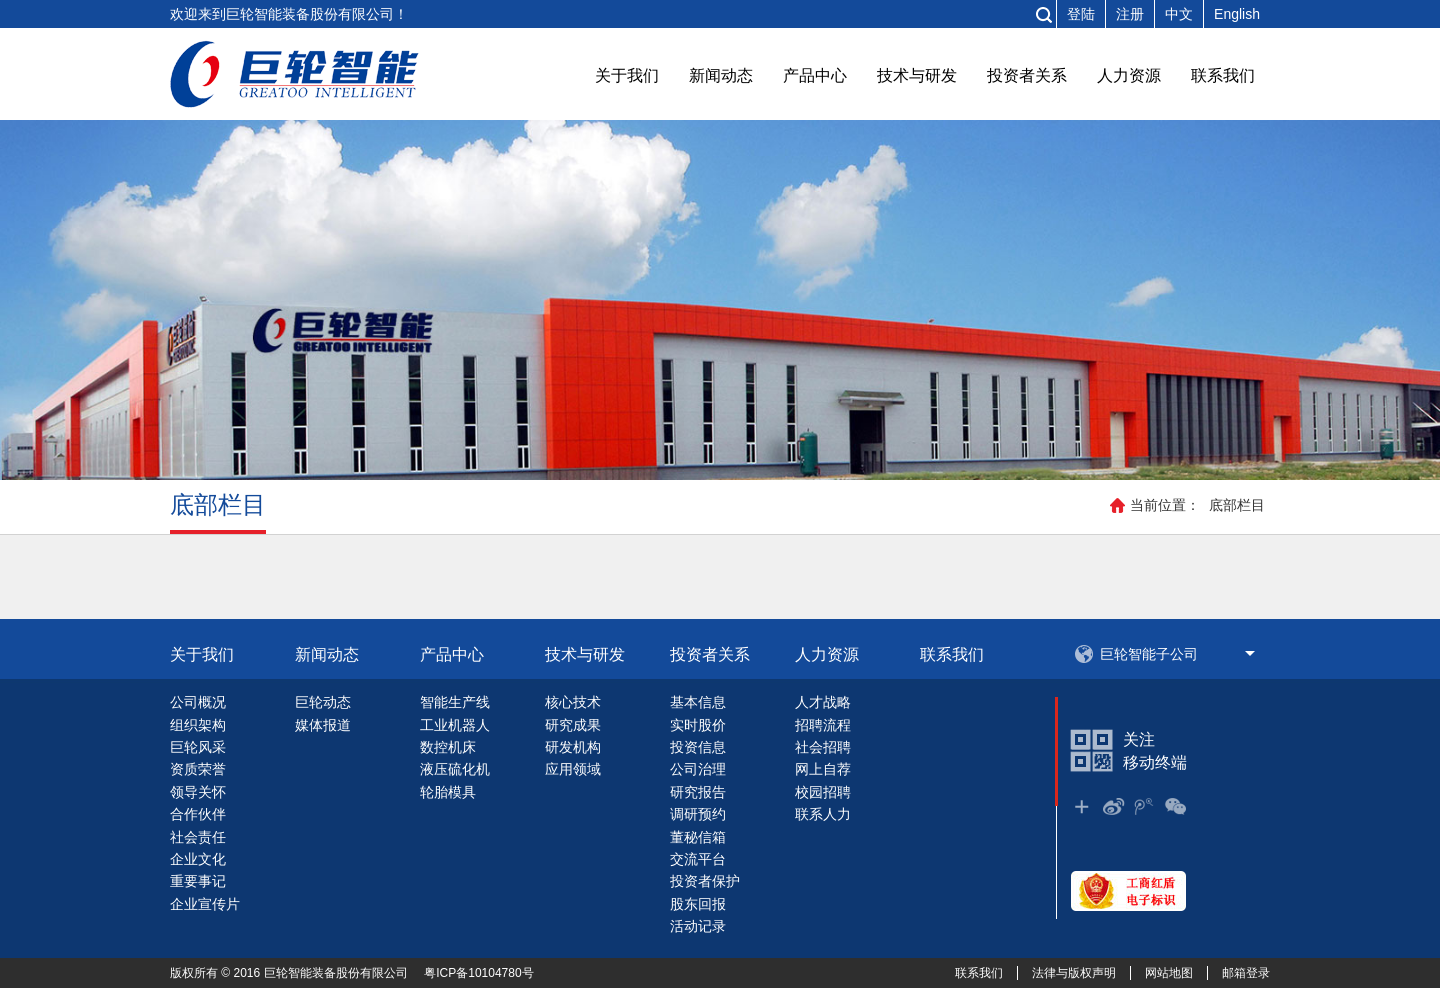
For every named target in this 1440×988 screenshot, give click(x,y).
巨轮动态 (323, 702)
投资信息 (698, 747)
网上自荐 (823, 769)
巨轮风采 (198, 747)
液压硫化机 (455, 769)
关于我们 (627, 75)
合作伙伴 (198, 814)
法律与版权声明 (1074, 973)
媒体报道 (323, 725)
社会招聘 (823, 747)
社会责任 (198, 837)
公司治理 (698, 769)
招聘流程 (823, 725)
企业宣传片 (205, 904)
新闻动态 (721, 75)
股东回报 (698, 904)
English (1237, 14)
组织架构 (198, 725)
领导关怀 (198, 792)
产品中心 (815, 75)
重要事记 (198, 881)
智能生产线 (455, 702)
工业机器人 (455, 725)
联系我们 (1223, 75)
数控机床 (448, 747)
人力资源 (1129, 75)
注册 (1130, 14)
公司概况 (198, 702)
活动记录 (698, 926)
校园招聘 (823, 792)
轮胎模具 (448, 792)
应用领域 (573, 769)
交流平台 (698, 859)
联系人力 (823, 814)
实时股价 (698, 725)
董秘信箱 (698, 837)
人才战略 (823, 702)
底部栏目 (1237, 505)
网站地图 (1169, 973)
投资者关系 (1027, 75)
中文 (1179, 14)
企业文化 (198, 859)
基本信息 (698, 702)
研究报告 (698, 792)
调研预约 (698, 814)
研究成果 (573, 725)
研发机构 (573, 747)
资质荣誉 (198, 769)
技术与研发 (917, 75)
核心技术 (573, 702)
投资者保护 (705, 881)
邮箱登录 (1246, 973)
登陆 (1081, 14)
